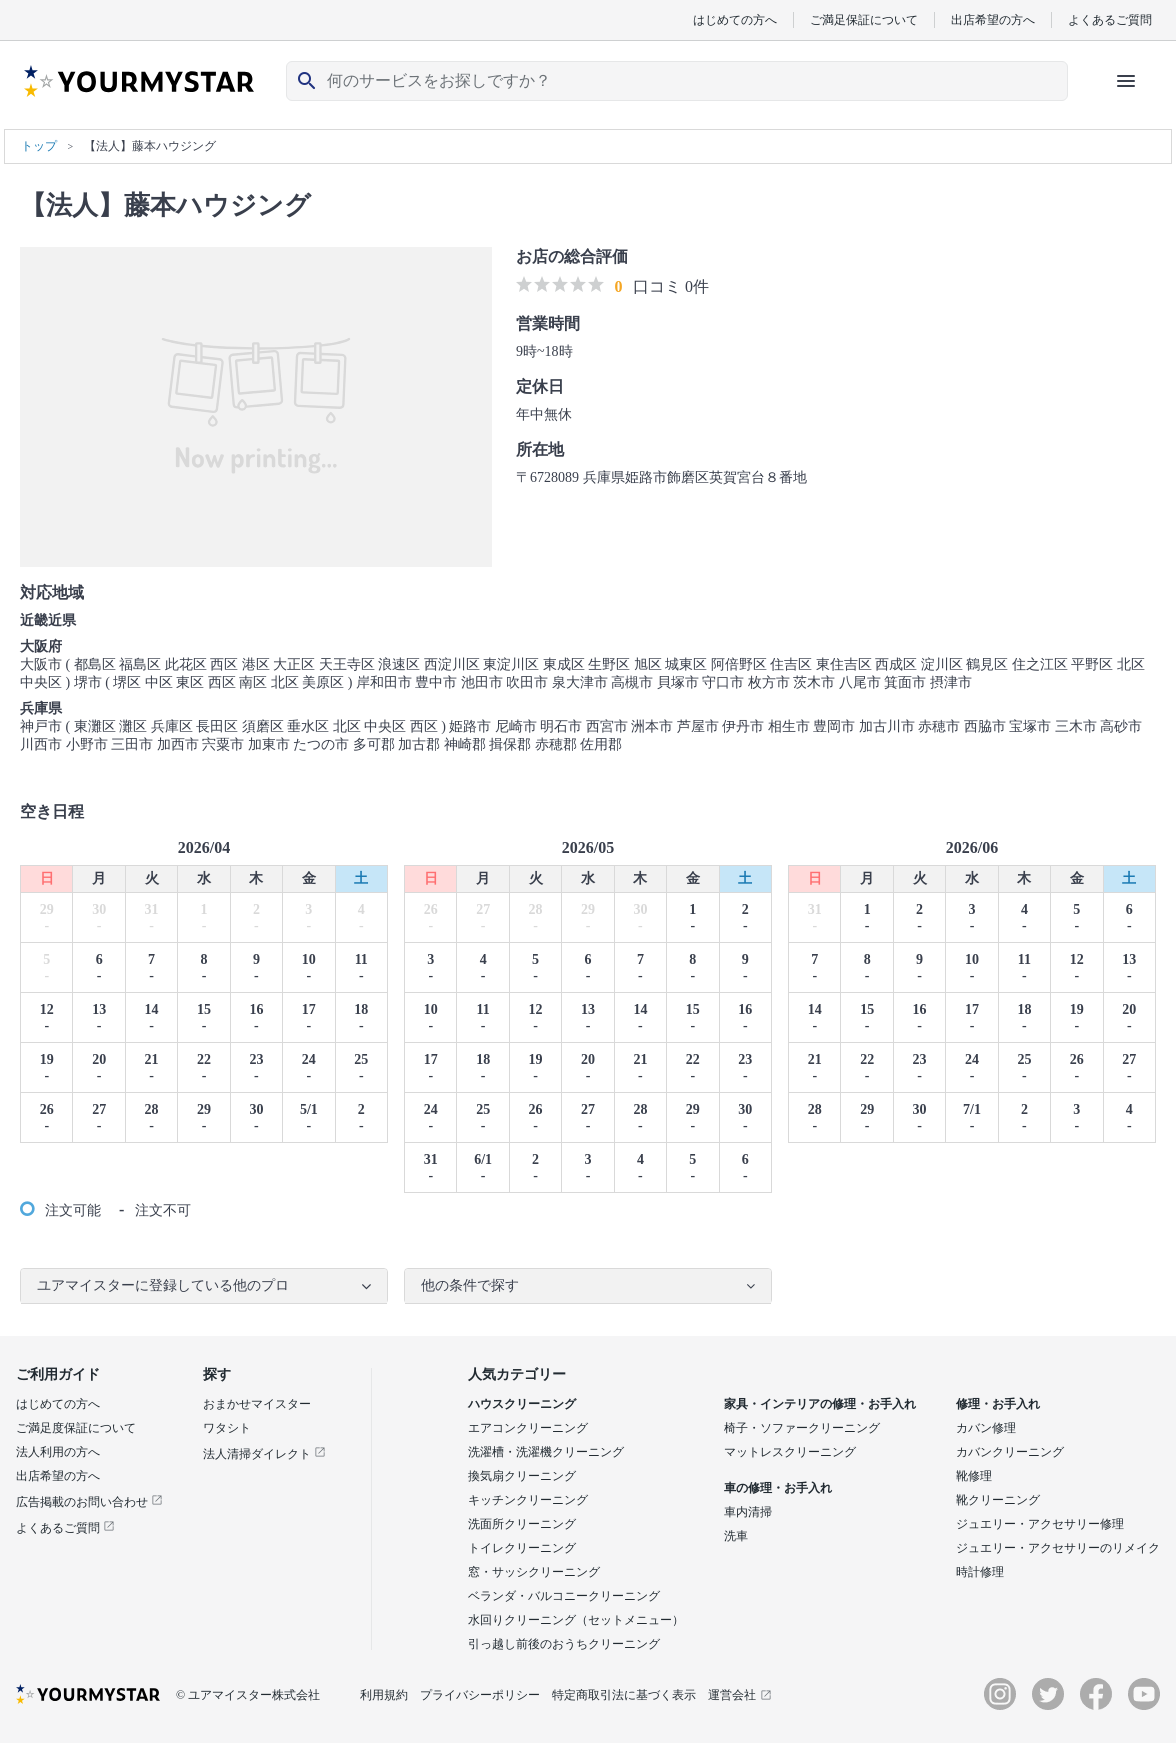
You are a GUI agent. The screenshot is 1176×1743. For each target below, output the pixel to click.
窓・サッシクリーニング (534, 1572)
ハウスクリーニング (522, 1404)
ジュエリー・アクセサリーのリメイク (1058, 1548)
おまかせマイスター (257, 1404)
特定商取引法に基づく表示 (624, 1695)
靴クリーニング (998, 1500)
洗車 (736, 1536)
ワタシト (227, 1428)
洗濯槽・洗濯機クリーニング (546, 1452)
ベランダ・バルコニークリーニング (564, 1596)
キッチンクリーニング (528, 1500)
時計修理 (980, 1572)
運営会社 (740, 1695)
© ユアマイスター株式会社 (248, 1695)
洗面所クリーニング (522, 1524)
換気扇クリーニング (522, 1476)
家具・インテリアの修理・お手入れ (820, 1404)
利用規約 (384, 1695)
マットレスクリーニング (790, 1452)
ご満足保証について (864, 19)
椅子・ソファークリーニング (802, 1428)
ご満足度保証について (76, 1428)
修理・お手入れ (998, 1404)
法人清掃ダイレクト (264, 1454)
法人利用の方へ (58, 1452)
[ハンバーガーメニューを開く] (1126, 81)
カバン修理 (986, 1428)
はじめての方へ (735, 19)
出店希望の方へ (993, 19)
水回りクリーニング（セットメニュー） (576, 1620)
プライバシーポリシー (480, 1695)
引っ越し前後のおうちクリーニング (564, 1644)
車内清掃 (748, 1512)
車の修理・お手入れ (778, 1488)
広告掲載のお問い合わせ (89, 1502)
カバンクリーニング (1010, 1452)
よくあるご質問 (1110, 19)
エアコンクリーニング (528, 1428)
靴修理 (974, 1476)
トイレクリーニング (522, 1548)
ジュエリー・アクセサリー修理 (1040, 1524)
